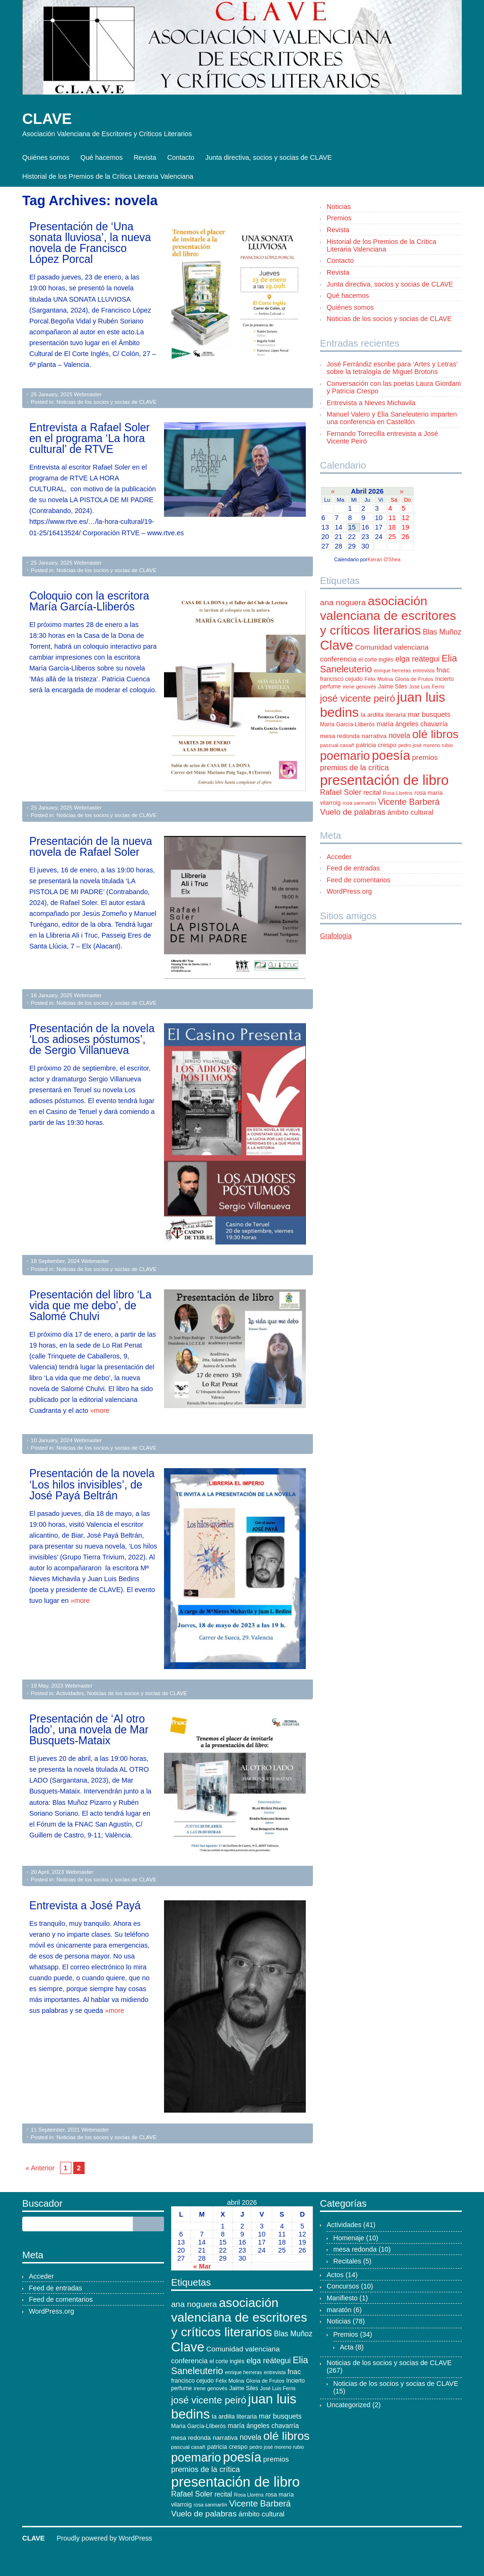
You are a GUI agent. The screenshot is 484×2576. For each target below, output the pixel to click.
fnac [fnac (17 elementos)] (442, 670)
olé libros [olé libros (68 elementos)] (435, 734)
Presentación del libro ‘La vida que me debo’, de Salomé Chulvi (90, 1305)
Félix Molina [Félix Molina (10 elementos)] (378, 679)
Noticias (339, 206)
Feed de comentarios (358, 880)
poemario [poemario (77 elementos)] (345, 755)
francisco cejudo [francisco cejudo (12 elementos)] (341, 679)
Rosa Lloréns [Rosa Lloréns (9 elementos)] (398, 793)
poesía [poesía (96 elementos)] (391, 755)
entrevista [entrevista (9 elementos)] (423, 670)
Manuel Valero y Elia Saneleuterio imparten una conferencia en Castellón (392, 418)
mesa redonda (355, 2249)
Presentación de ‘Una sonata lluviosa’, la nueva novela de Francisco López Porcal (90, 242)
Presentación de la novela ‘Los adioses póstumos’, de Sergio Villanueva (92, 1039)
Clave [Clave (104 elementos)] (336, 645)
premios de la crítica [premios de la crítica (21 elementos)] (354, 767)
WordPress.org (349, 891)
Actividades (70, 1693)
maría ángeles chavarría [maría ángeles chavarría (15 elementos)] (412, 724)
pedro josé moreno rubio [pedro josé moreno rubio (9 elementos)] (425, 745)
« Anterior (40, 2168)
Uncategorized (349, 2405)
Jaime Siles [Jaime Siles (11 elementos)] (392, 686)
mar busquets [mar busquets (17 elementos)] (429, 714)
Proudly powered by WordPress (104, 2538)
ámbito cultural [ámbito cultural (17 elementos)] (410, 812)
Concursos (343, 2286)
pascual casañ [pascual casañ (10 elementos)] (337, 745)
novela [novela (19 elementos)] (399, 735)
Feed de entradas (353, 868)
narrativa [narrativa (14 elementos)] (374, 736)
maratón (339, 2310)
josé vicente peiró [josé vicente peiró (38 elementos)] (357, 698)
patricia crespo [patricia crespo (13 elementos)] (376, 744)
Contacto (181, 157)
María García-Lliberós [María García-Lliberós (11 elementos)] (347, 724)
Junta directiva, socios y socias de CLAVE (268, 157)
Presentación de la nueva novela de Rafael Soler (90, 846)
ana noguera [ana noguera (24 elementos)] (343, 602)
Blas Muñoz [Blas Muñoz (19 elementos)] (442, 632)
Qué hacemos (101, 157)
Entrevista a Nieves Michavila (371, 403)
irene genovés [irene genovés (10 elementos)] (359, 686)
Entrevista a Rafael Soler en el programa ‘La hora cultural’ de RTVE (89, 438)
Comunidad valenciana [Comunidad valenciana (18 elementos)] (391, 647)
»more (100, 1410)
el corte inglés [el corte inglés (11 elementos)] (375, 659)
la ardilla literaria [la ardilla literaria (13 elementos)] (383, 714)
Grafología (336, 936)
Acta (347, 2347)
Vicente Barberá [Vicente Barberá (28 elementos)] (409, 802)
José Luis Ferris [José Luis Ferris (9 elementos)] (426, 686)
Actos (335, 2275)
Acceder (339, 857)
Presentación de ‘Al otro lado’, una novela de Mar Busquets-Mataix (88, 1730)
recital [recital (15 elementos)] (372, 792)
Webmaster (88, 394)
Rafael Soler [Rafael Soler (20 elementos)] (341, 792)
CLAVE (47, 118)
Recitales (347, 2261)
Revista (145, 157)
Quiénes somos (45, 157)
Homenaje (348, 2238)
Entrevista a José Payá (85, 1905)
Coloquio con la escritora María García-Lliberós (89, 601)
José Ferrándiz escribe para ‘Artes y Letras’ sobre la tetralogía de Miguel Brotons (392, 367)
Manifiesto (342, 2298)
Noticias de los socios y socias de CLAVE (106, 402)
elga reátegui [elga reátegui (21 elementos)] (417, 658)
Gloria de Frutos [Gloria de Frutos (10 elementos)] (414, 679)
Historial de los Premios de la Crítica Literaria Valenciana (107, 176)
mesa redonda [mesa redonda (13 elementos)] (340, 736)
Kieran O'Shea (383, 559)
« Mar (202, 2266)
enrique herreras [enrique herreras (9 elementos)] (392, 670)
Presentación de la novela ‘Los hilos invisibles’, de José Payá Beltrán (92, 1484)
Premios (339, 218)
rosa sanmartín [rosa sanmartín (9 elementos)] (359, 803)
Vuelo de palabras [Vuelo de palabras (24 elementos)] (353, 812)
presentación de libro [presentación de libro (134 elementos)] (384, 780)
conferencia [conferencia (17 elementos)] (338, 659)
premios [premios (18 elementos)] (425, 757)
